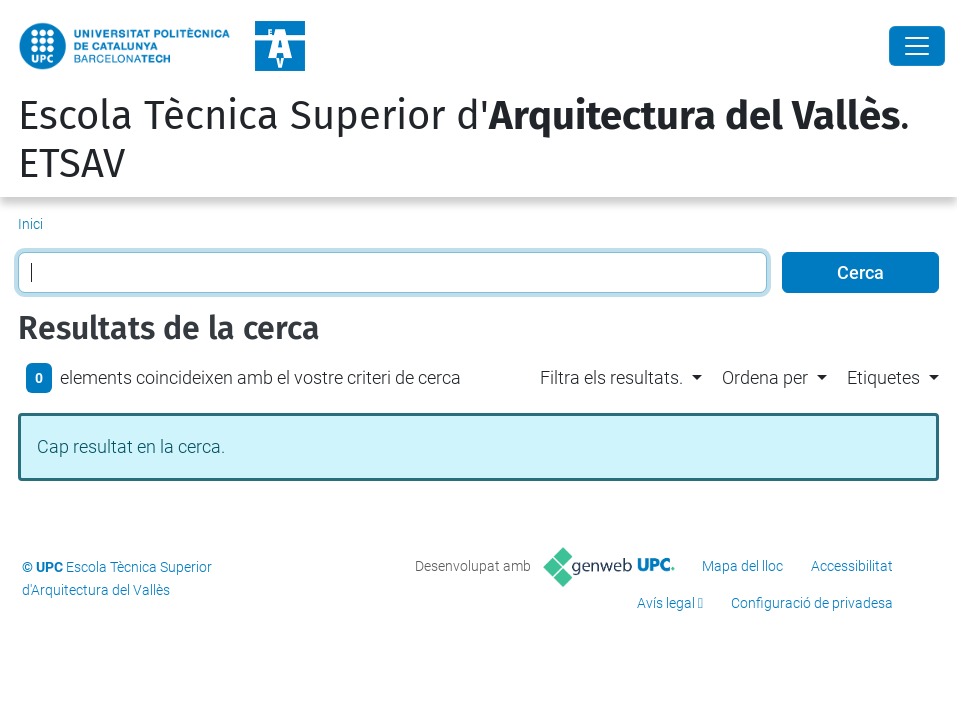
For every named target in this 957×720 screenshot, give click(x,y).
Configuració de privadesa (812, 603)
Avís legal (666, 603)
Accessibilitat (852, 566)
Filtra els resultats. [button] (611, 377)
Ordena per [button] (765, 377)
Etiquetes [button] (883, 377)
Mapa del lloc (742, 566)
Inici (30, 224)
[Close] (917, 46)
